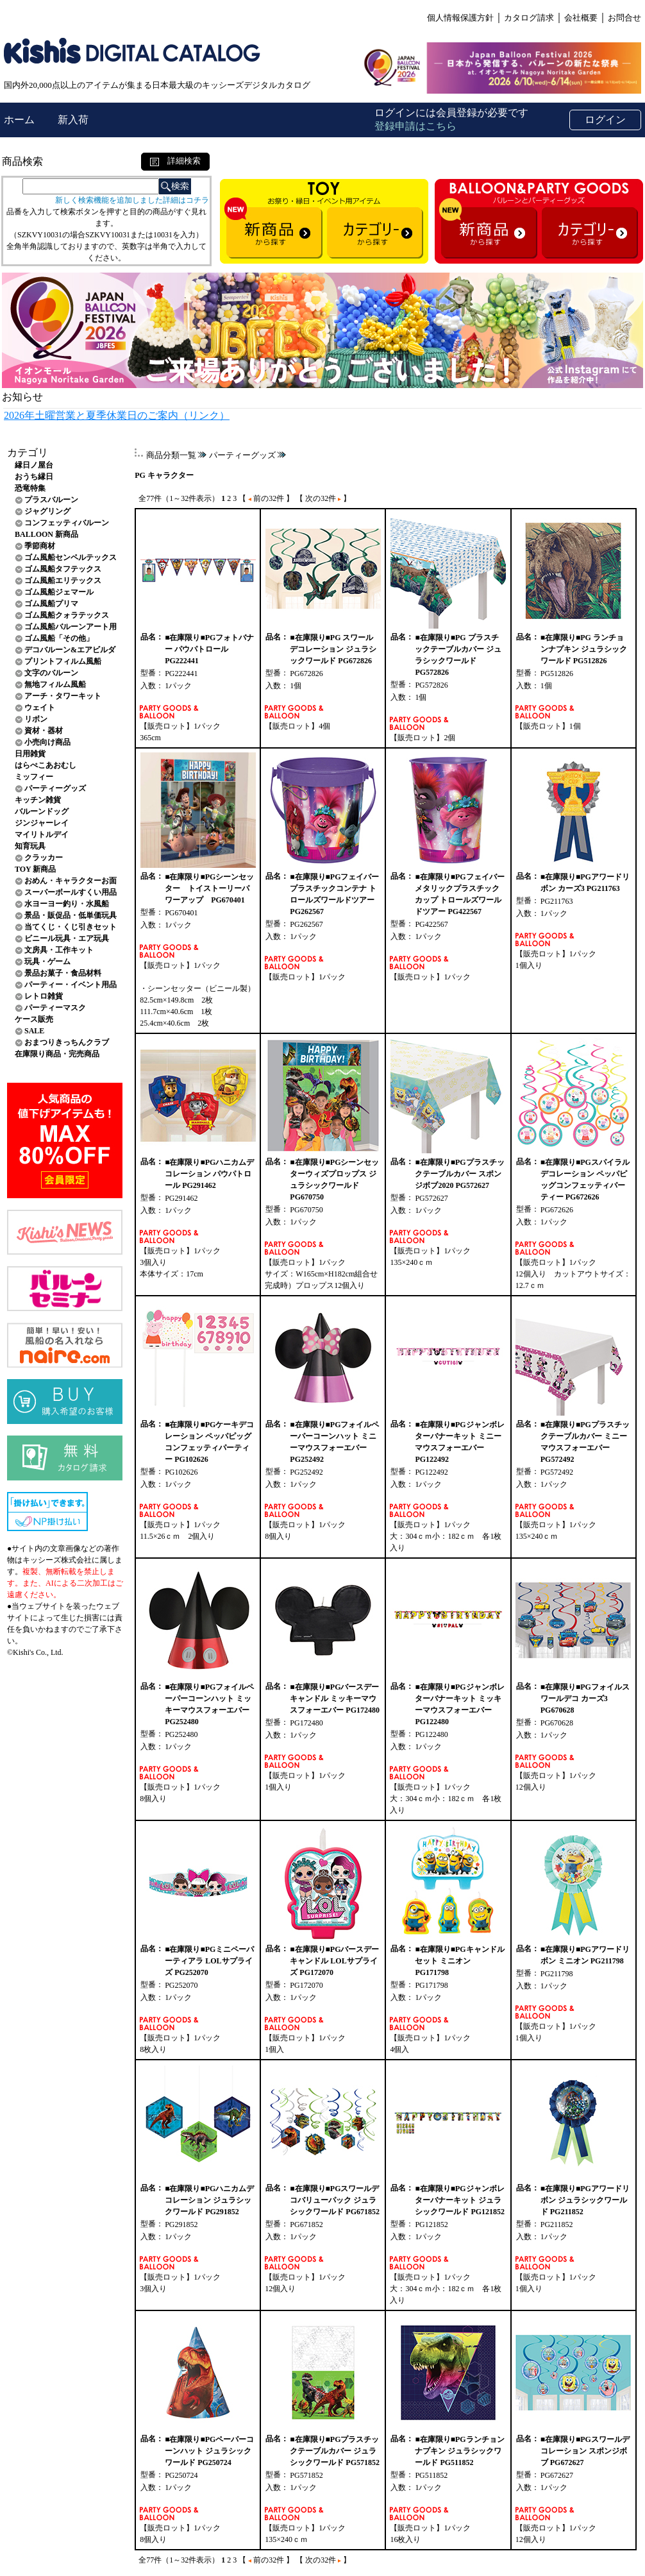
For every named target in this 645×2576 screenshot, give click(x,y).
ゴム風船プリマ (51, 603)
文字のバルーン (51, 672)
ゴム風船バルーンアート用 (70, 626)
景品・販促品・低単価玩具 (70, 915)
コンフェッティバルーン (66, 522)
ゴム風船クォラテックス (66, 615)
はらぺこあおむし (45, 765)
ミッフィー (34, 776)
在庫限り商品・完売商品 (57, 1053)
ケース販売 (34, 1019)
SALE (34, 1030)
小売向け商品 (47, 742)
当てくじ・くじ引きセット (70, 926)
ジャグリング (47, 511)
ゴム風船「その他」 (59, 638)
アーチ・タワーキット (62, 695)
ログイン (605, 119)
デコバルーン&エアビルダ (69, 649)
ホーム (20, 119)
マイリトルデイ (42, 834)
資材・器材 (43, 730)
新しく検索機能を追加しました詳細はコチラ (132, 200)
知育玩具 (30, 846)
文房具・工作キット (59, 949)
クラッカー (43, 857)
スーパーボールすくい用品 (70, 892)
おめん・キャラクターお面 (70, 880)
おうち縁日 (34, 476)
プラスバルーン (51, 499)
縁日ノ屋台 (34, 465)
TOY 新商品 (35, 869)
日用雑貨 (30, 753)
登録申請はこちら (415, 126)
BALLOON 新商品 (46, 534)
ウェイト (39, 707)
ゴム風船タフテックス (62, 568)
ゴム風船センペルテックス (70, 557)
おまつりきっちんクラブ (66, 1042)
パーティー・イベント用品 (70, 984)
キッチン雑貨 (38, 799)
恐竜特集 (30, 488)
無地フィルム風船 (55, 684)
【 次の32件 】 (323, 498)
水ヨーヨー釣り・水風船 (66, 903)
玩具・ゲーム (47, 961)
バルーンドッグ (42, 811)
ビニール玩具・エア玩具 (66, 938)
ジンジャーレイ (42, 822)
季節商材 (39, 545)
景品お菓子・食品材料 (62, 973)
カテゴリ (27, 452)
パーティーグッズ (55, 788)
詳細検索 (175, 160)
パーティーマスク (55, 1007)
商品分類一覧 (171, 455)
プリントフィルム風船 (62, 661)
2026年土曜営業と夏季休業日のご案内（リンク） (117, 415)
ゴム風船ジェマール (59, 592)
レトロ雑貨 (43, 996)
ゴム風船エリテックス (62, 580)
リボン (35, 719)
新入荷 (73, 119)
